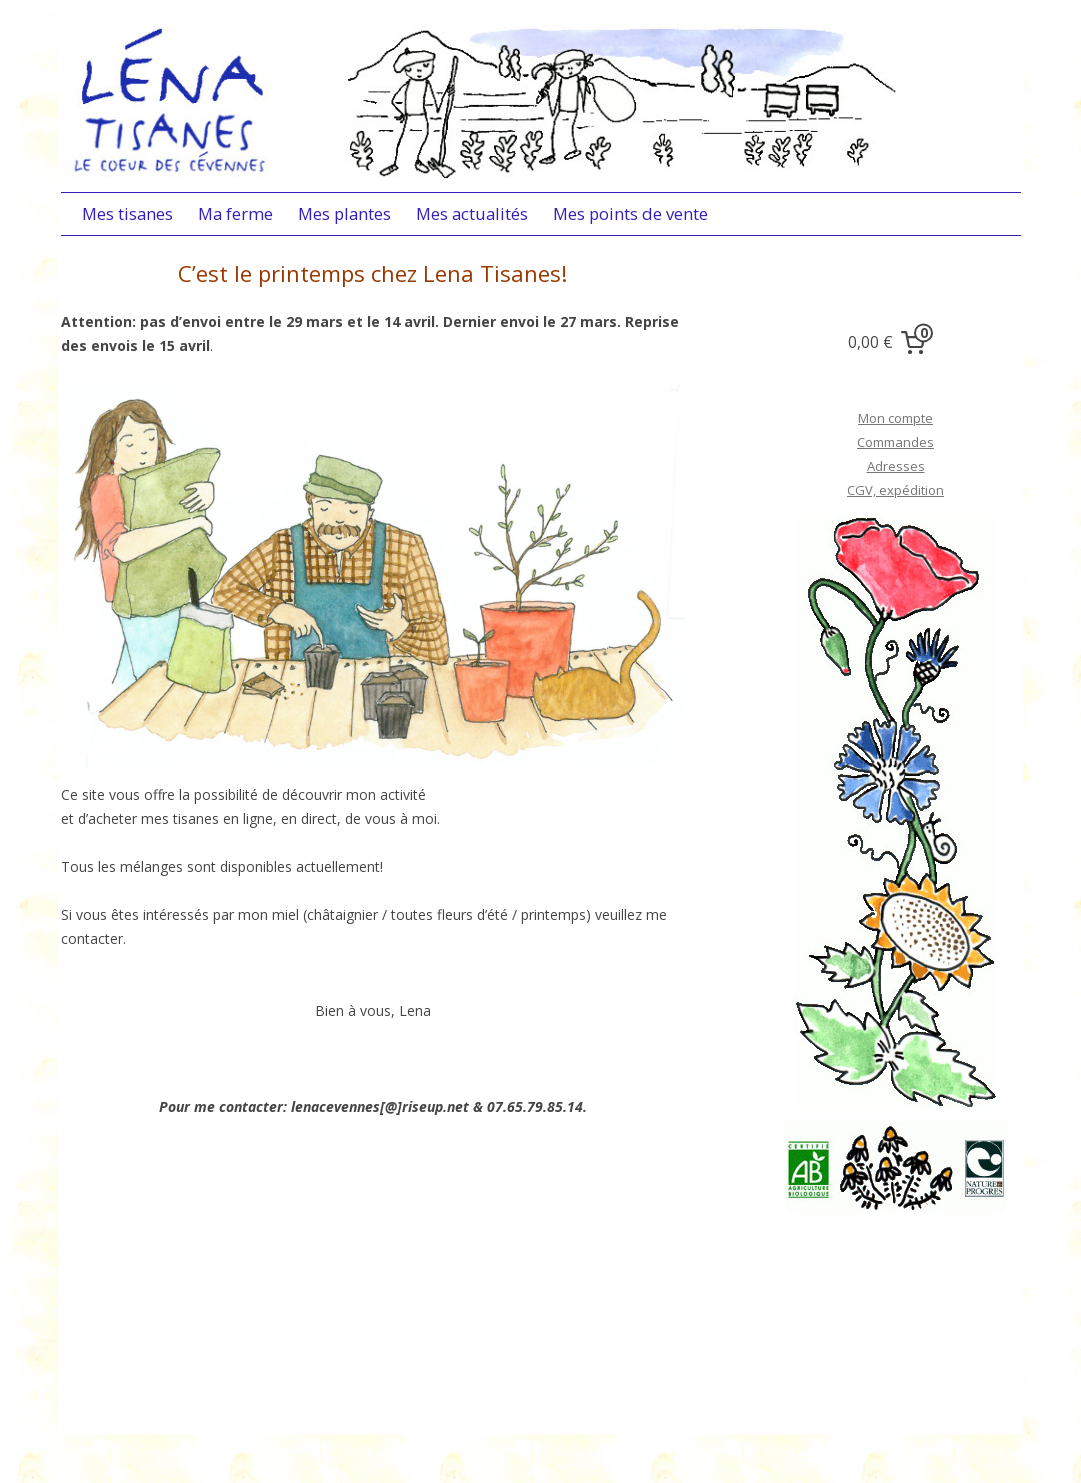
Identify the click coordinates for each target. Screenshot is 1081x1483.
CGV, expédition (895, 490)
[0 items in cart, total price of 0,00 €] (891, 343)
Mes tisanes (127, 213)
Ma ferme (235, 213)
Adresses (896, 466)
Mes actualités (472, 213)
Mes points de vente (630, 213)
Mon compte (895, 418)
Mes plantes (344, 213)
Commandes (895, 442)
